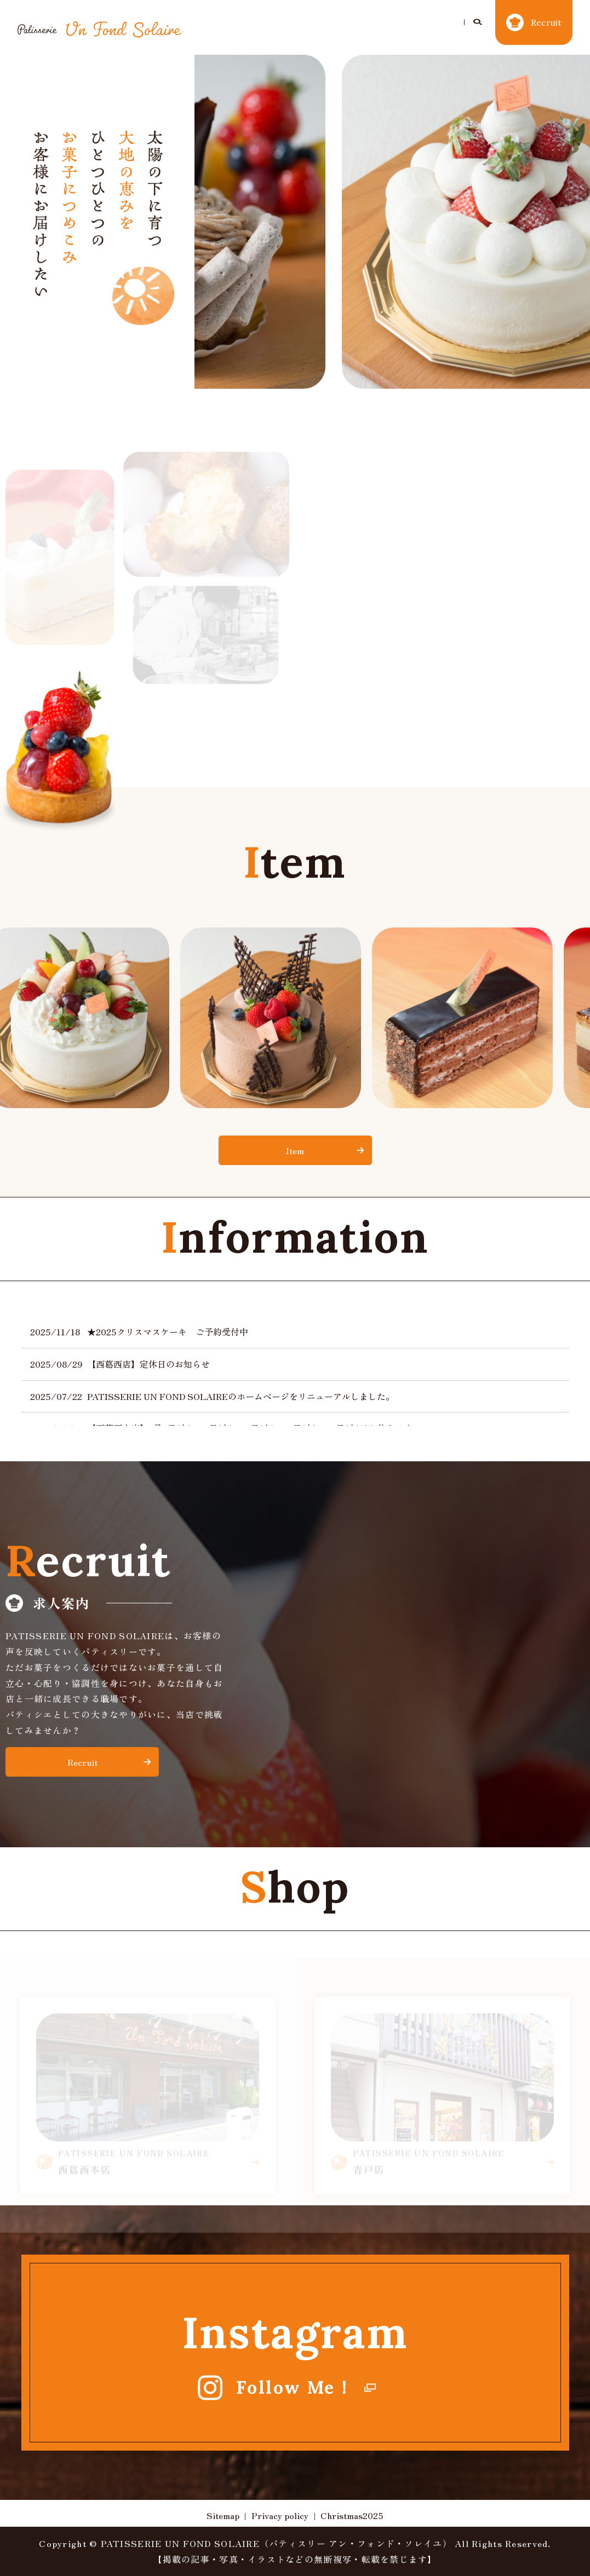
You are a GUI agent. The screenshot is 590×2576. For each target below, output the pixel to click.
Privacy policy (279, 2515)
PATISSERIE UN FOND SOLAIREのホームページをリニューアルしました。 (240, 1396)
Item (402, 18)
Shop (447, 18)
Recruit (82, 1761)
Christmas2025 (275, 18)
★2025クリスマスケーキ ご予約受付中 (167, 1331)
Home (205, 18)
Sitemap (223, 2515)
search (194, 37)
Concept (349, 18)
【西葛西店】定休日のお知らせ (148, 1363)
